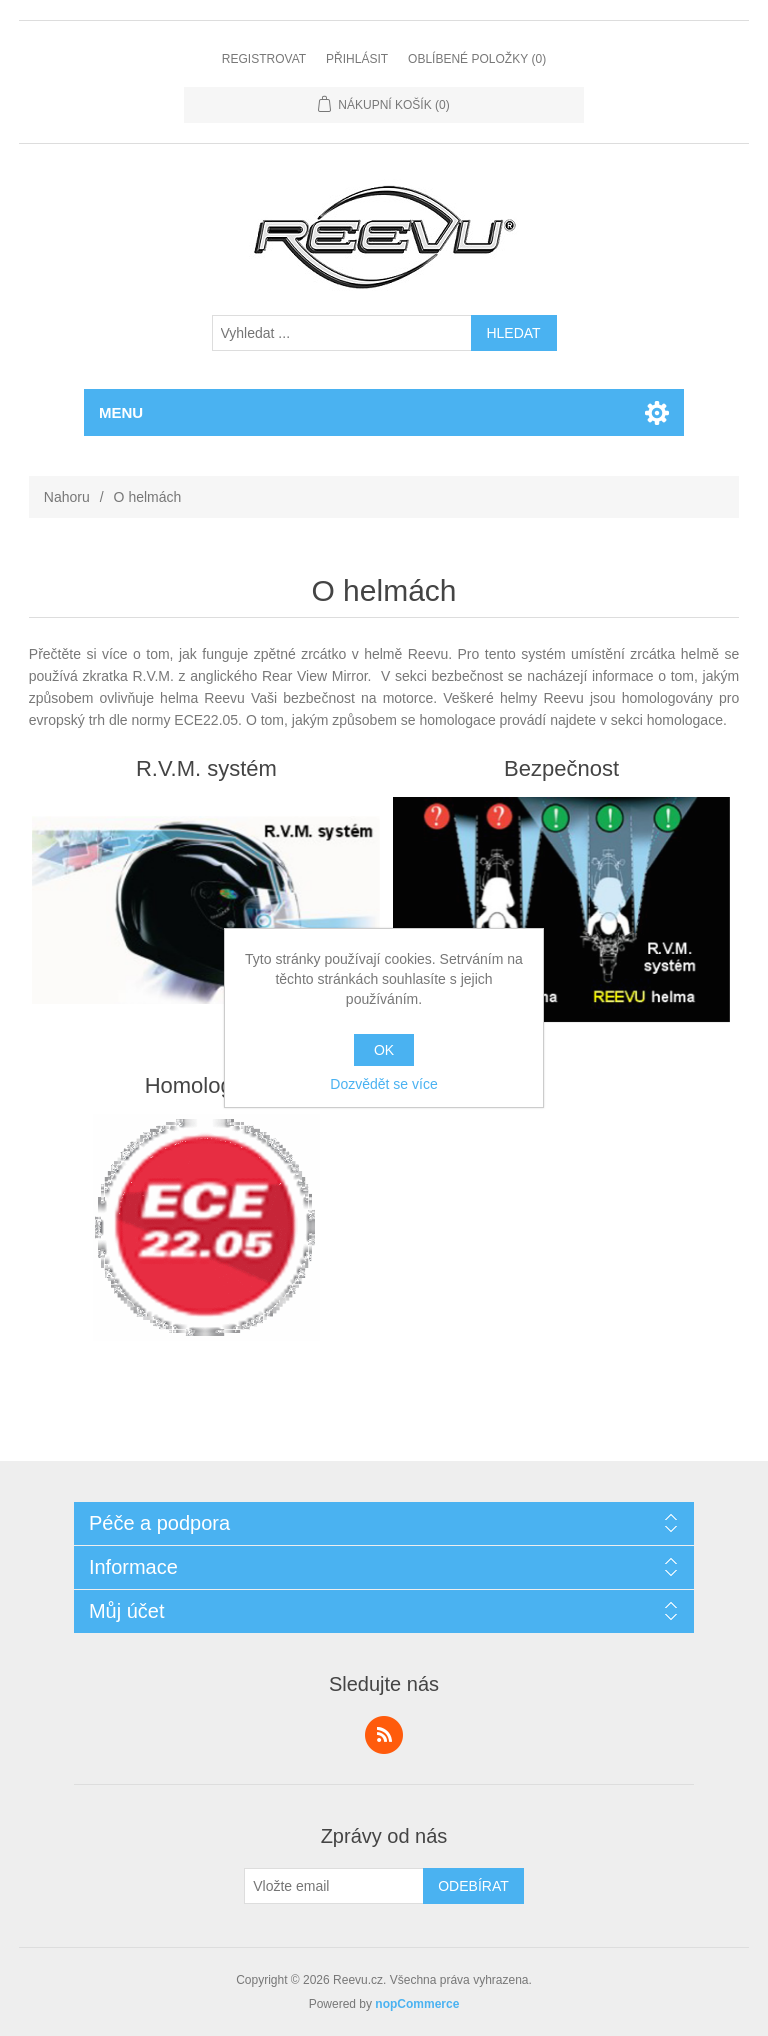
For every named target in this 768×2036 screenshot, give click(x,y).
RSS (384, 1735)
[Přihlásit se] (334, 1886)
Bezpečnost (561, 768)
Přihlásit (357, 59)
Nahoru (67, 497)
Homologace (207, 1085)
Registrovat (264, 59)
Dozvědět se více (383, 1084)
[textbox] (342, 333)
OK (384, 1050)
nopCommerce (417, 2004)
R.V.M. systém (206, 768)
